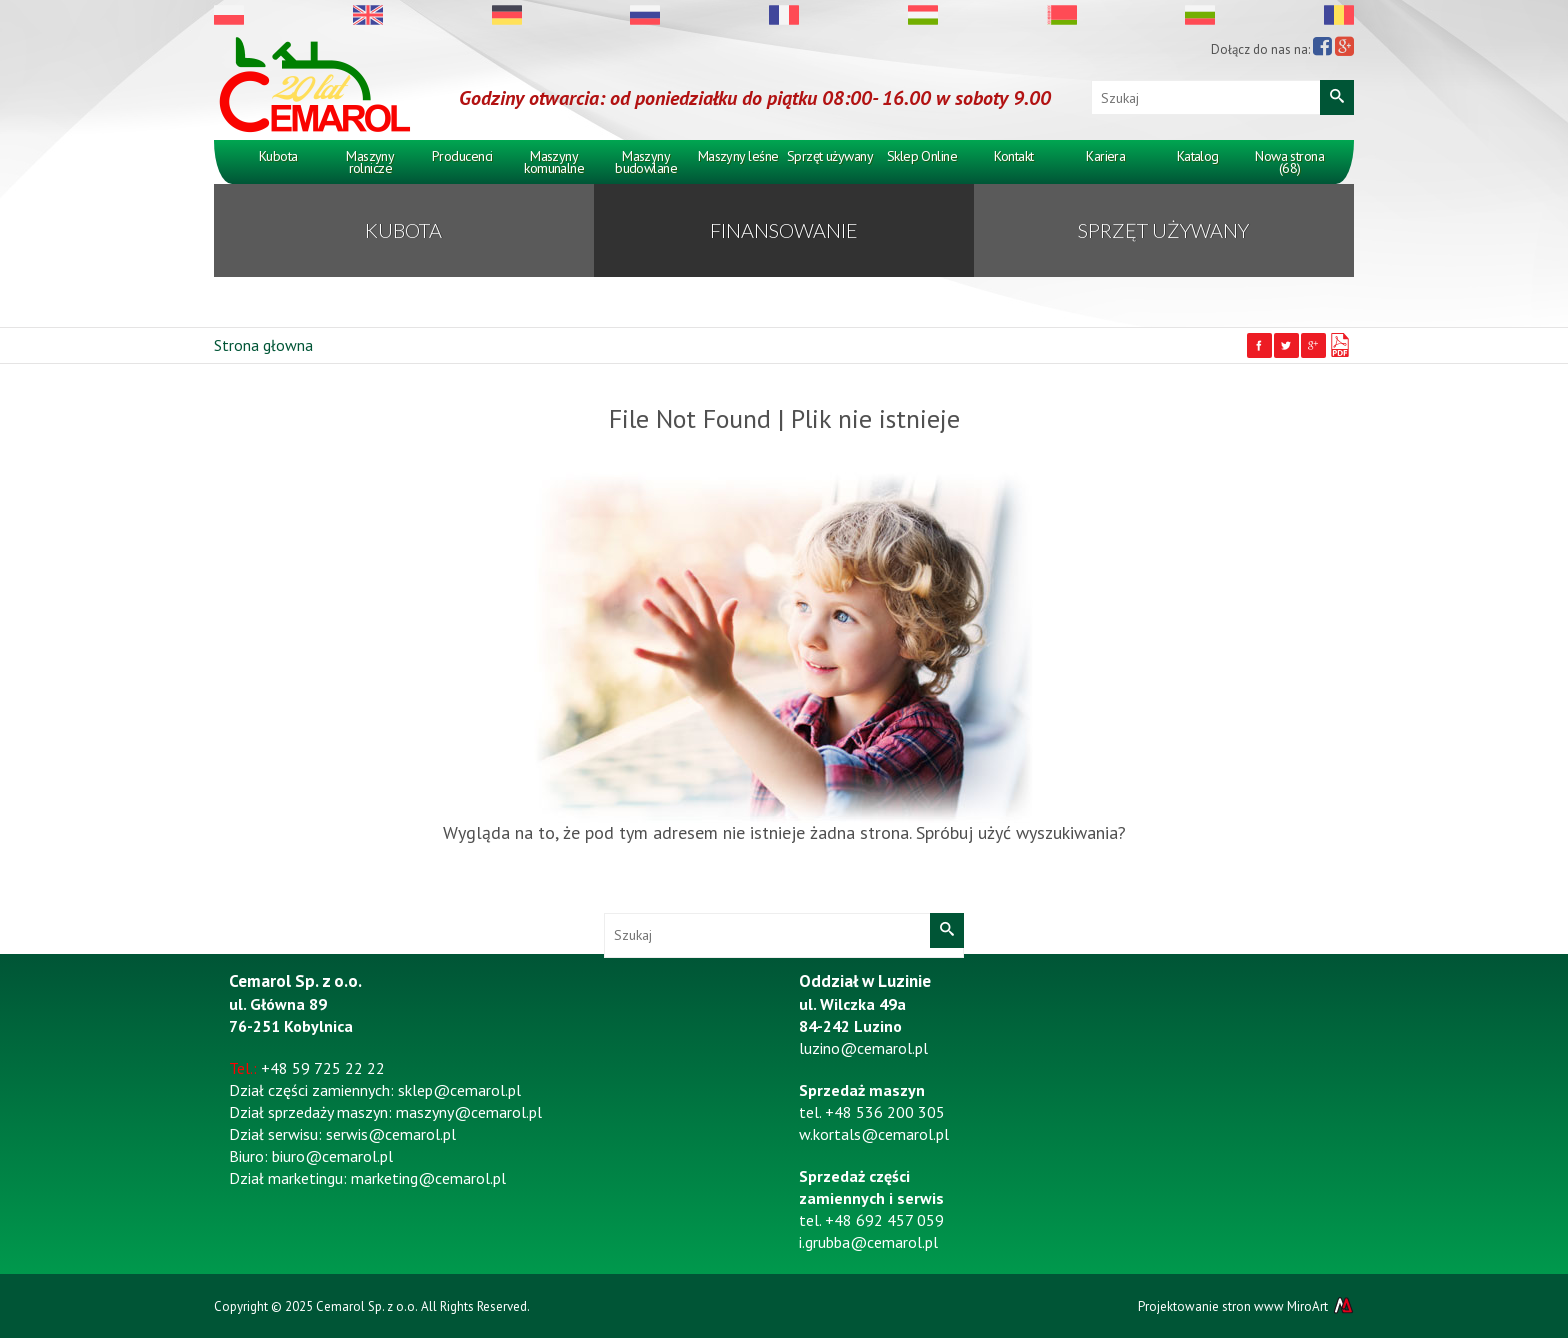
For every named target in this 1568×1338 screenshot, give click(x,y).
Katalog (1198, 156)
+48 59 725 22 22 (323, 1068)
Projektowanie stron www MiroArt (1246, 1306)
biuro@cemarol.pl (332, 1156)
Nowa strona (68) (1289, 162)
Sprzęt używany (830, 156)
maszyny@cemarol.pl (469, 1112)
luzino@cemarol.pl (863, 1048)
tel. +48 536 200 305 (872, 1112)
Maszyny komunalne (554, 162)
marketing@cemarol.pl (428, 1178)
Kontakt (1013, 156)
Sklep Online (922, 156)
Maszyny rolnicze (370, 162)
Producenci (462, 156)
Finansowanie (784, 230)
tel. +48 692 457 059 (871, 1220)
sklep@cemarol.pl (459, 1090)
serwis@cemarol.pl (391, 1134)
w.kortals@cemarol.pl (874, 1134)
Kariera (1105, 156)
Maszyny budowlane (646, 162)
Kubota (278, 156)
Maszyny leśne (738, 156)
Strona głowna (263, 345)
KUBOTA (403, 230)
